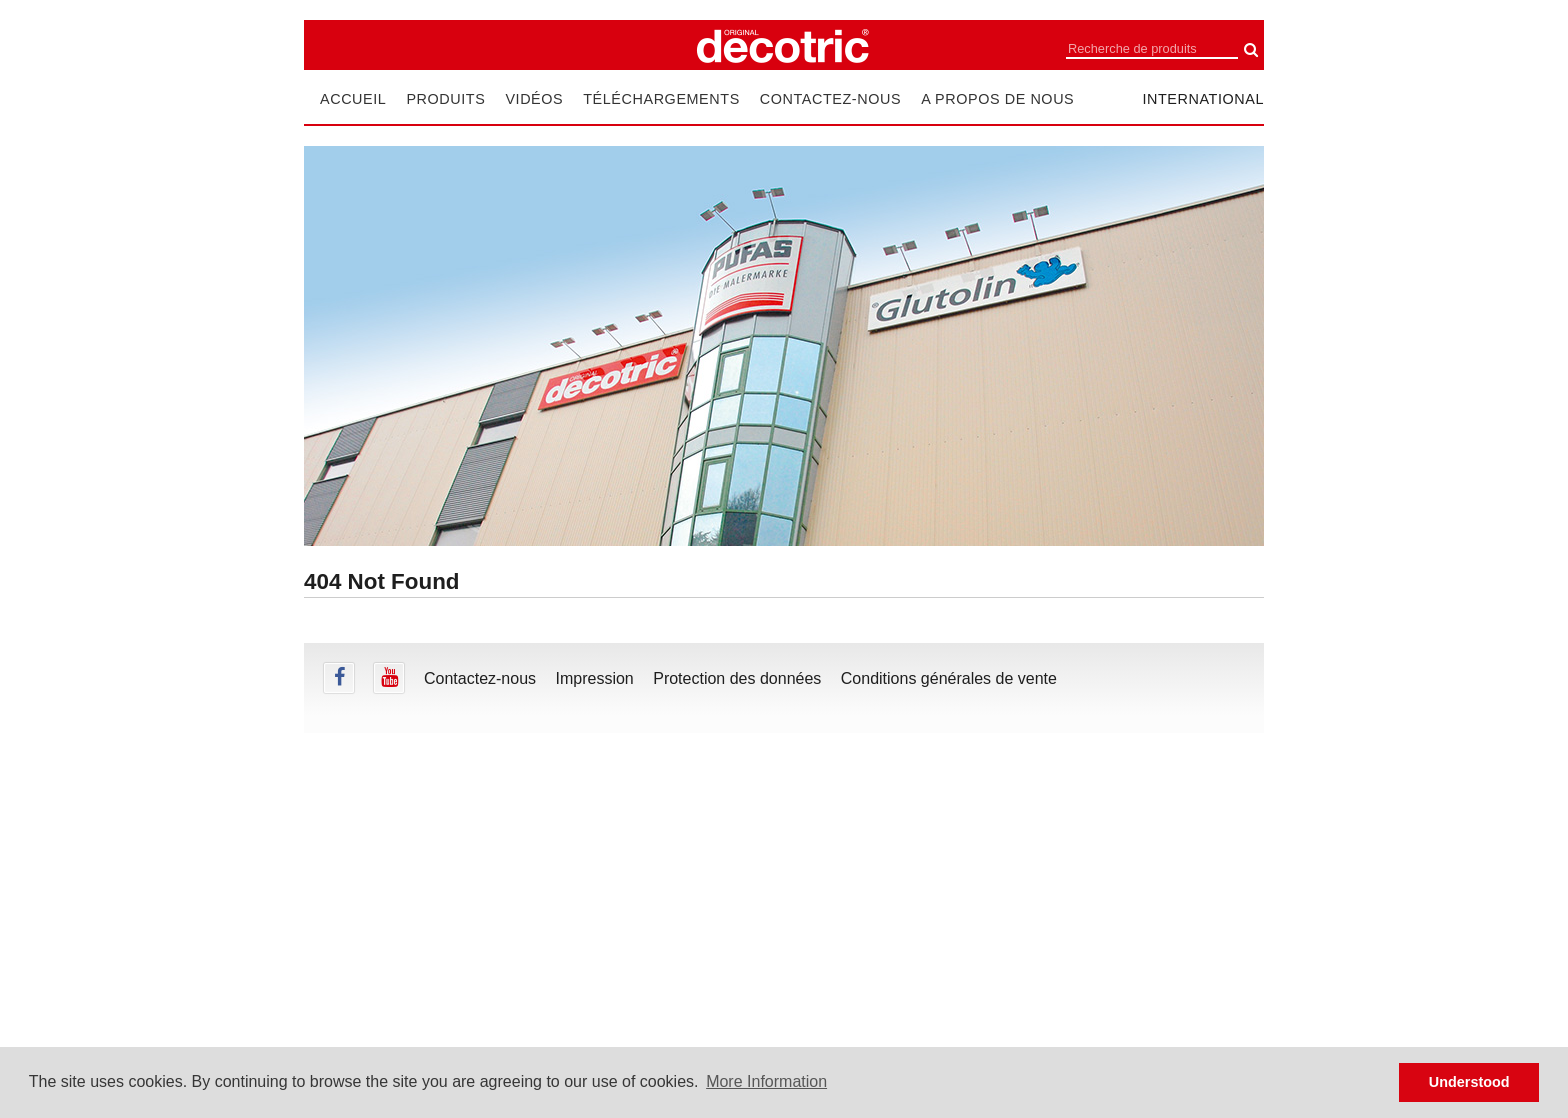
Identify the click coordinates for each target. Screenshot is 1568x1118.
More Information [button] (766, 1081)
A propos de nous (997, 99)
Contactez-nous (830, 99)
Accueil (353, 99)
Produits (445, 99)
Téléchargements (661, 99)
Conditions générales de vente (949, 678)
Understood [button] (1469, 1082)
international (1203, 99)
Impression (595, 678)
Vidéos (534, 99)
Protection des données (737, 678)
